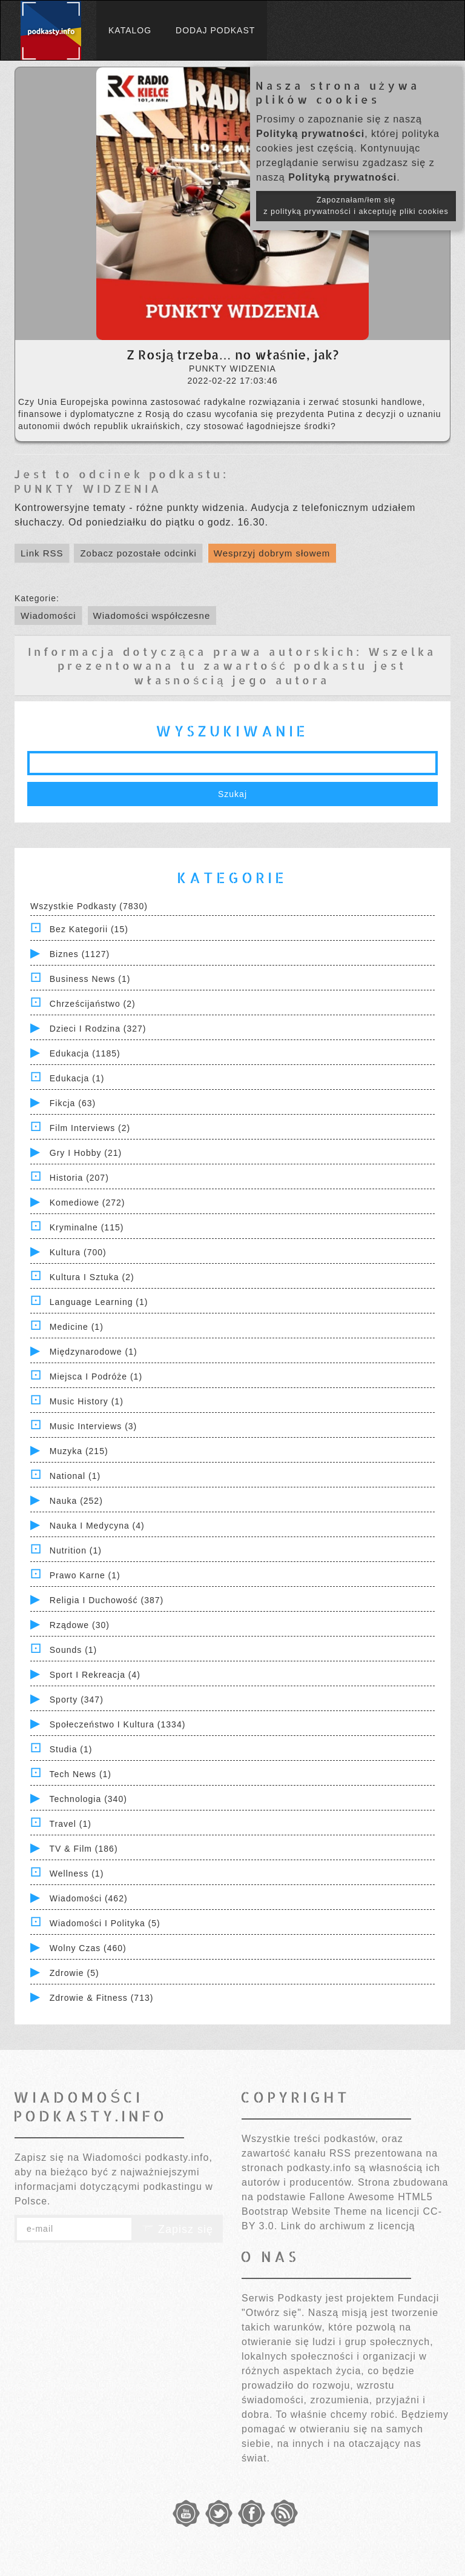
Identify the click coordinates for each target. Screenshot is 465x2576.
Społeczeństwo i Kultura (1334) (118, 1724)
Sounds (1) (73, 1650)
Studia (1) (71, 1749)
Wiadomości (48, 615)
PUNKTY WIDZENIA (88, 488)
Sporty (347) (77, 1699)
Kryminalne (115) (87, 1227)
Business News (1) (90, 979)
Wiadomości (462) (89, 1898)
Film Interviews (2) (90, 1128)
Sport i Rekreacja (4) (95, 1675)
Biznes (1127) (80, 954)
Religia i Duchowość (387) (106, 1600)
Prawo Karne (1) (85, 1575)
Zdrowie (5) (74, 1973)
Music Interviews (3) (93, 1426)
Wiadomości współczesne (152, 615)
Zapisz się (177, 2229)
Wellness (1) (77, 1873)
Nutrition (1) (76, 1550)
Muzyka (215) (79, 1451)
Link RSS (42, 553)
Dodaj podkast (215, 30)
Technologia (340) (88, 1799)
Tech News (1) (80, 1774)
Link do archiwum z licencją (348, 2226)
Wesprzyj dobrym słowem (272, 553)
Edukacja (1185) (85, 1053)
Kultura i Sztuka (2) (92, 1277)
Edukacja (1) (77, 1078)
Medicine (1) (77, 1327)
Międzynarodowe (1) (93, 1351)
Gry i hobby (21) (86, 1153)
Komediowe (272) (87, 1202)
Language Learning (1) (99, 1302)
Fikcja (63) (73, 1103)
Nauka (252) (76, 1501)
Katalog (129, 30)
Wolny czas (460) (88, 1948)
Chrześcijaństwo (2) (93, 1004)
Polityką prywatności (310, 133)
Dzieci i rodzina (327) (98, 1028)
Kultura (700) (78, 1252)
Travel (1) (70, 1824)
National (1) (75, 1476)
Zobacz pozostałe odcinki (138, 553)
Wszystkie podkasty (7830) (89, 906)
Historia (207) (79, 1178)
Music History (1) (87, 1401)
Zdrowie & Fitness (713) (102, 1998)
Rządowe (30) (80, 1625)
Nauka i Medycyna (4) (97, 1525)
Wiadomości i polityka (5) (105, 1923)
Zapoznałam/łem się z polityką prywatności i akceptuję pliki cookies (356, 206)
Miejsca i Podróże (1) (96, 1376)
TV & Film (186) (84, 1849)
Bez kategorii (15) (89, 929)
